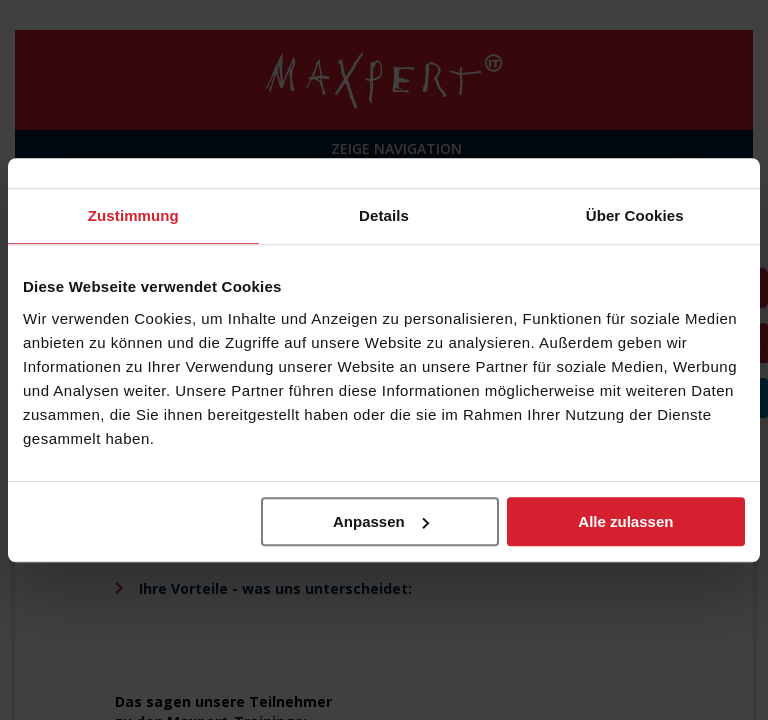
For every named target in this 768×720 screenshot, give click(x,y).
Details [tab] (384, 215)
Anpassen (381, 521)
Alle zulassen (625, 521)
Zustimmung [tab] (133, 215)
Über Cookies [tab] (635, 215)
